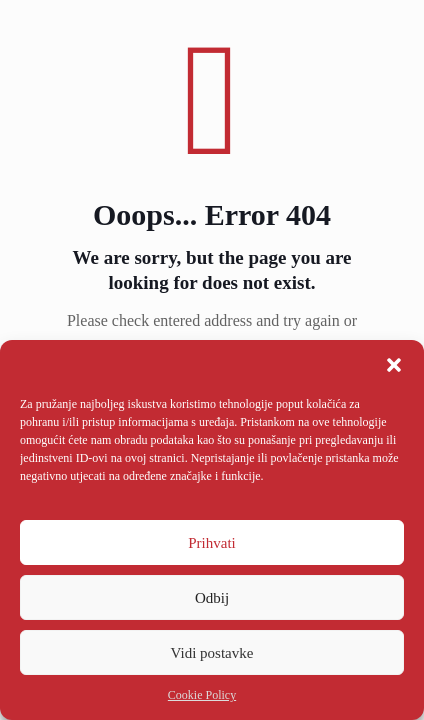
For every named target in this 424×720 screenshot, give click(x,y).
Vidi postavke (212, 653)
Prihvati (212, 543)
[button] (394, 365)
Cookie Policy (202, 695)
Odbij (212, 598)
